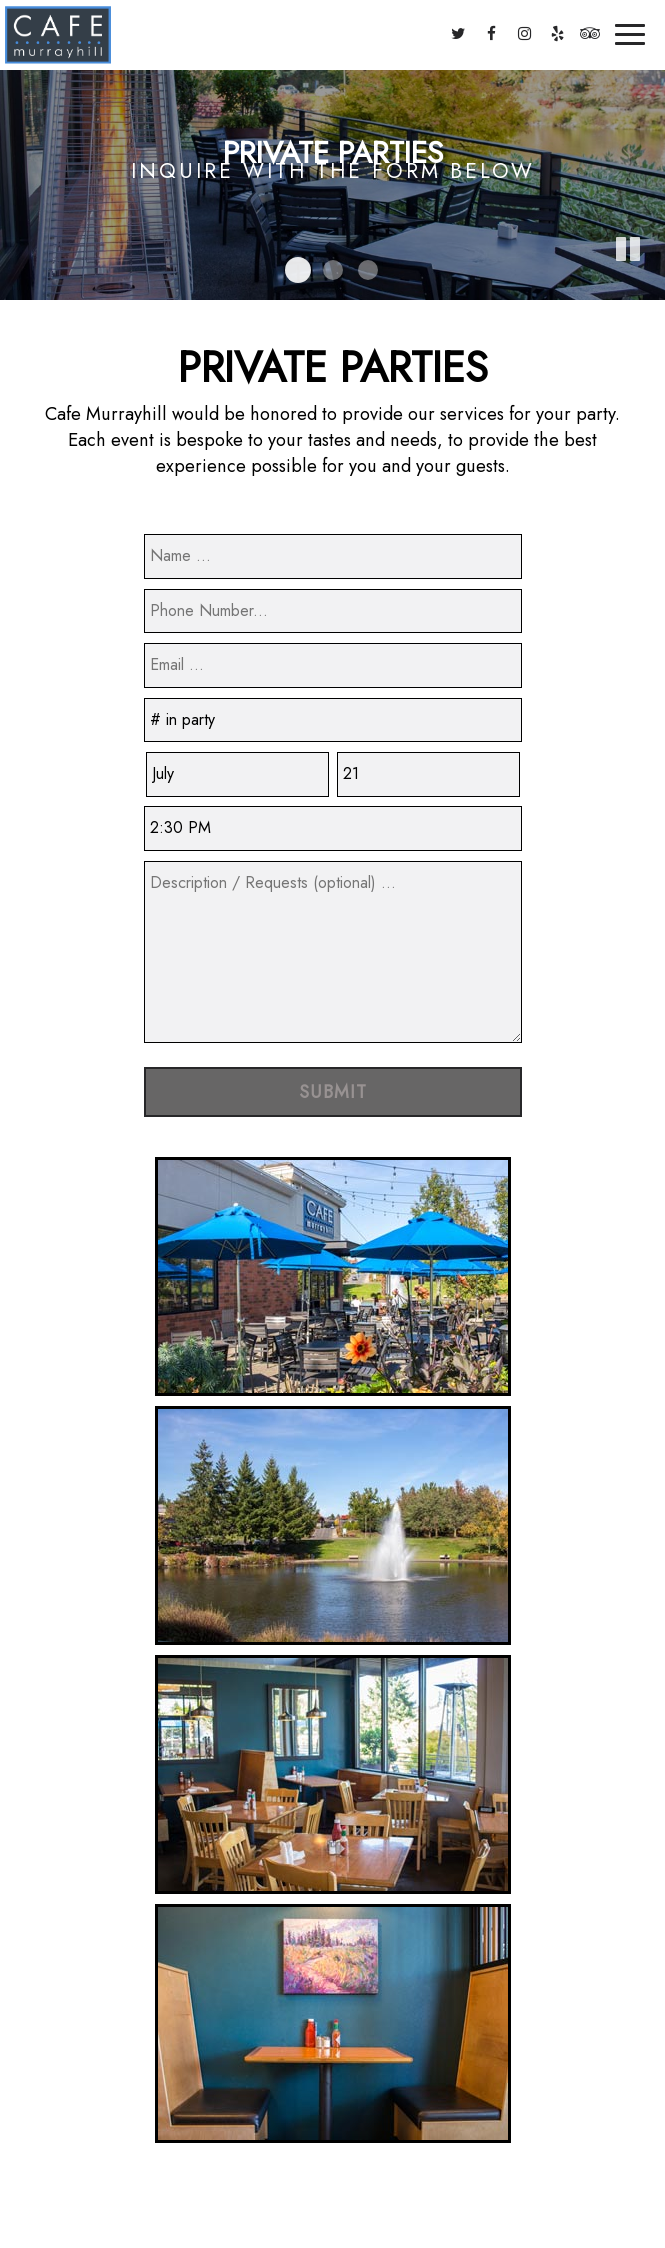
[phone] (333, 611)
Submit (333, 1092)
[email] (333, 665)
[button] (650, 285)
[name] (333, 556)
